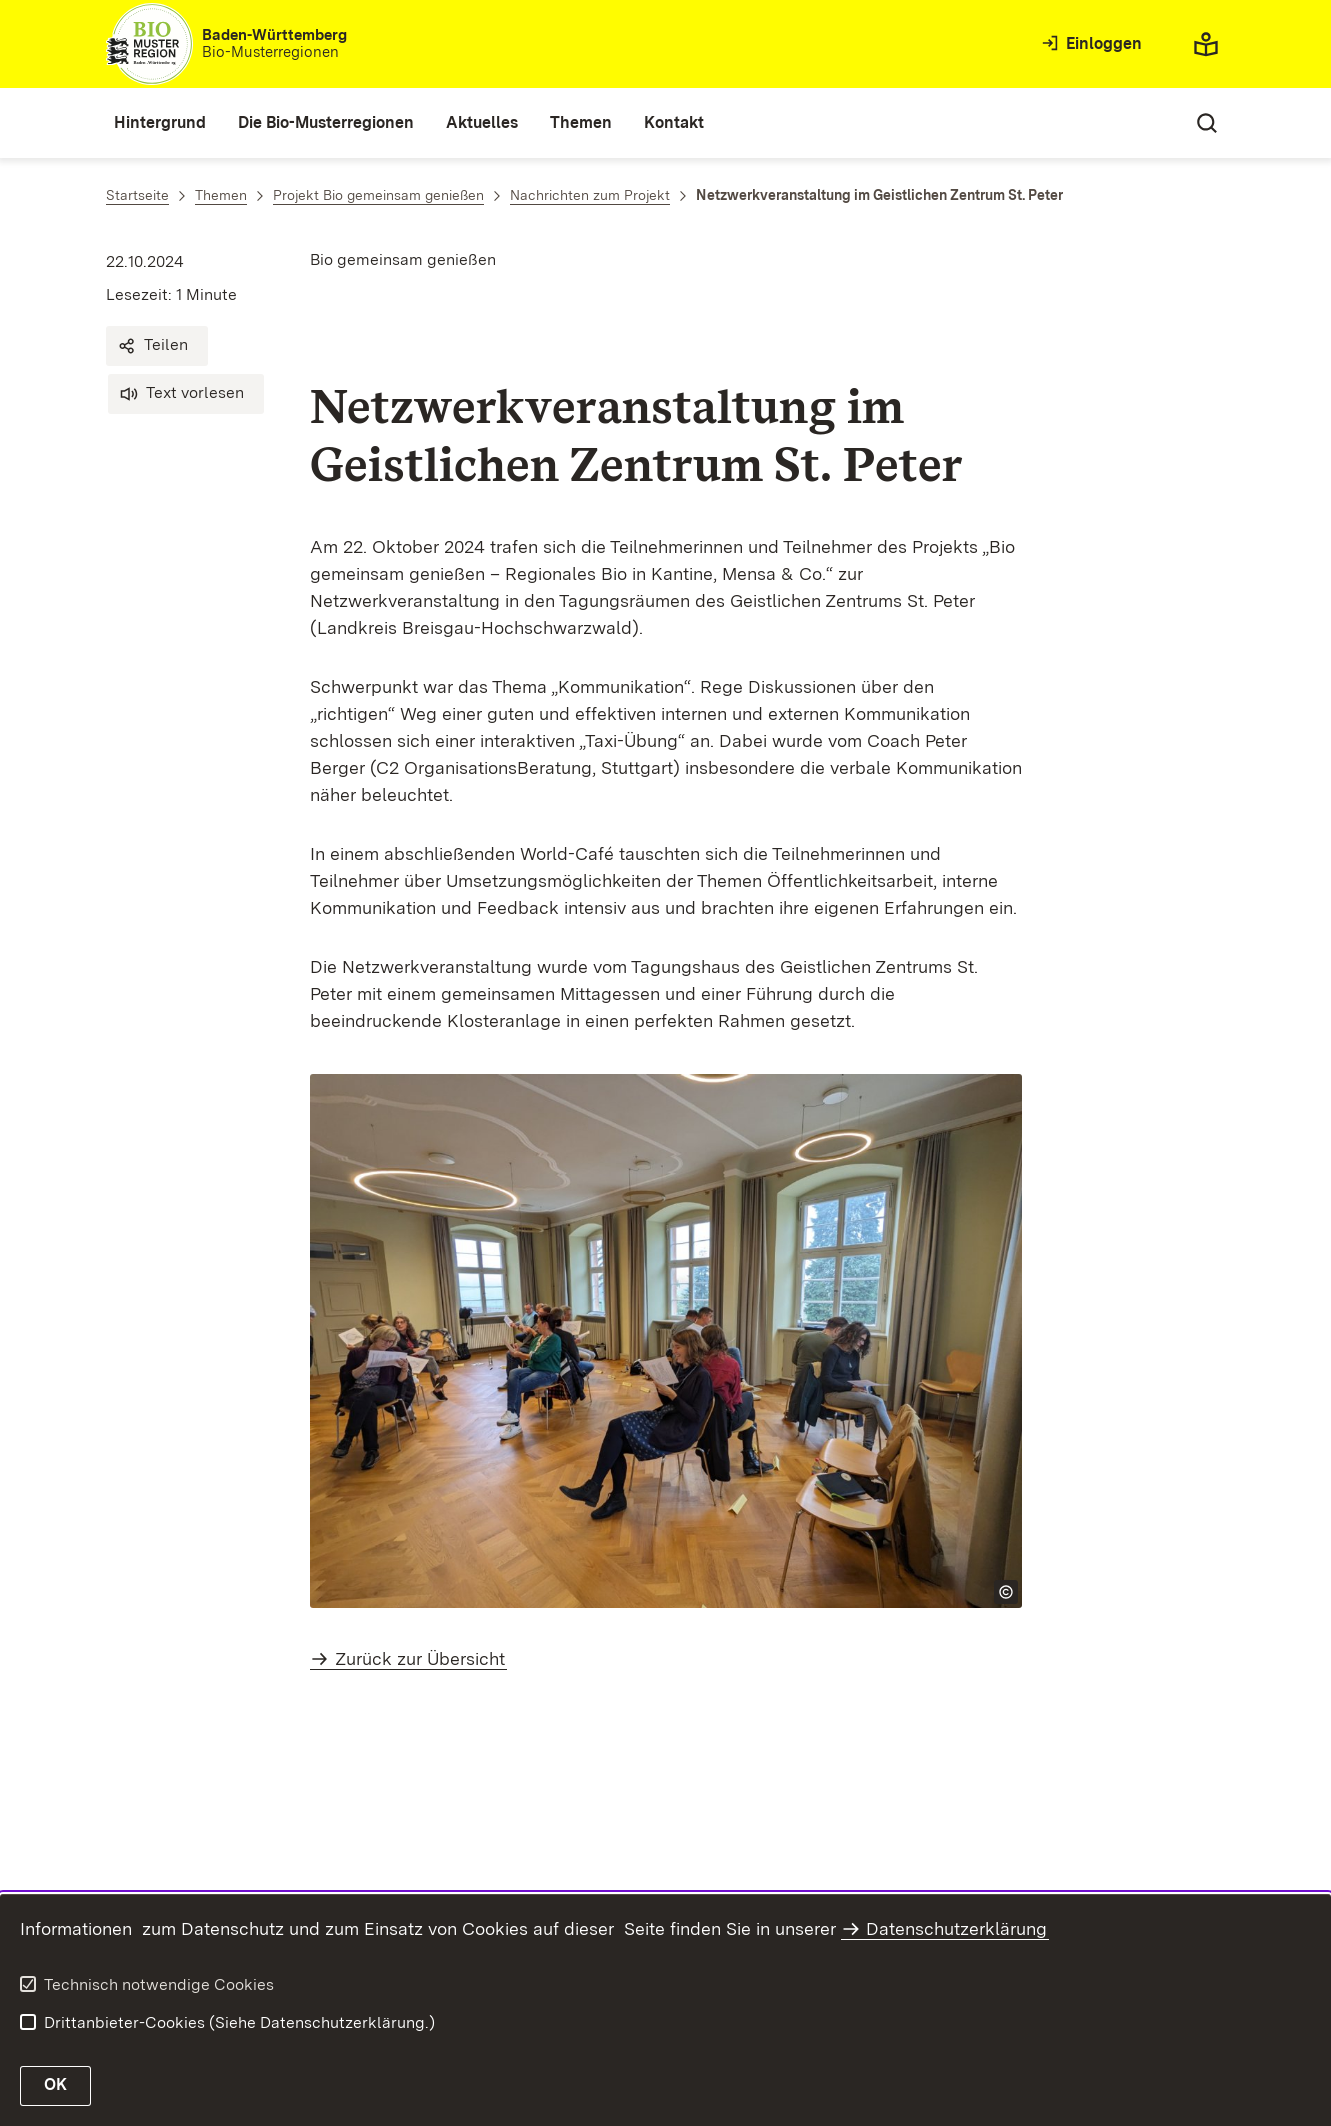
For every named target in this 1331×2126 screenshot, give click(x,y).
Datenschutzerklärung (956, 1928)
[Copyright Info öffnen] (1006, 1592)
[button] (157, 346)
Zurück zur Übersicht (420, 1658)
